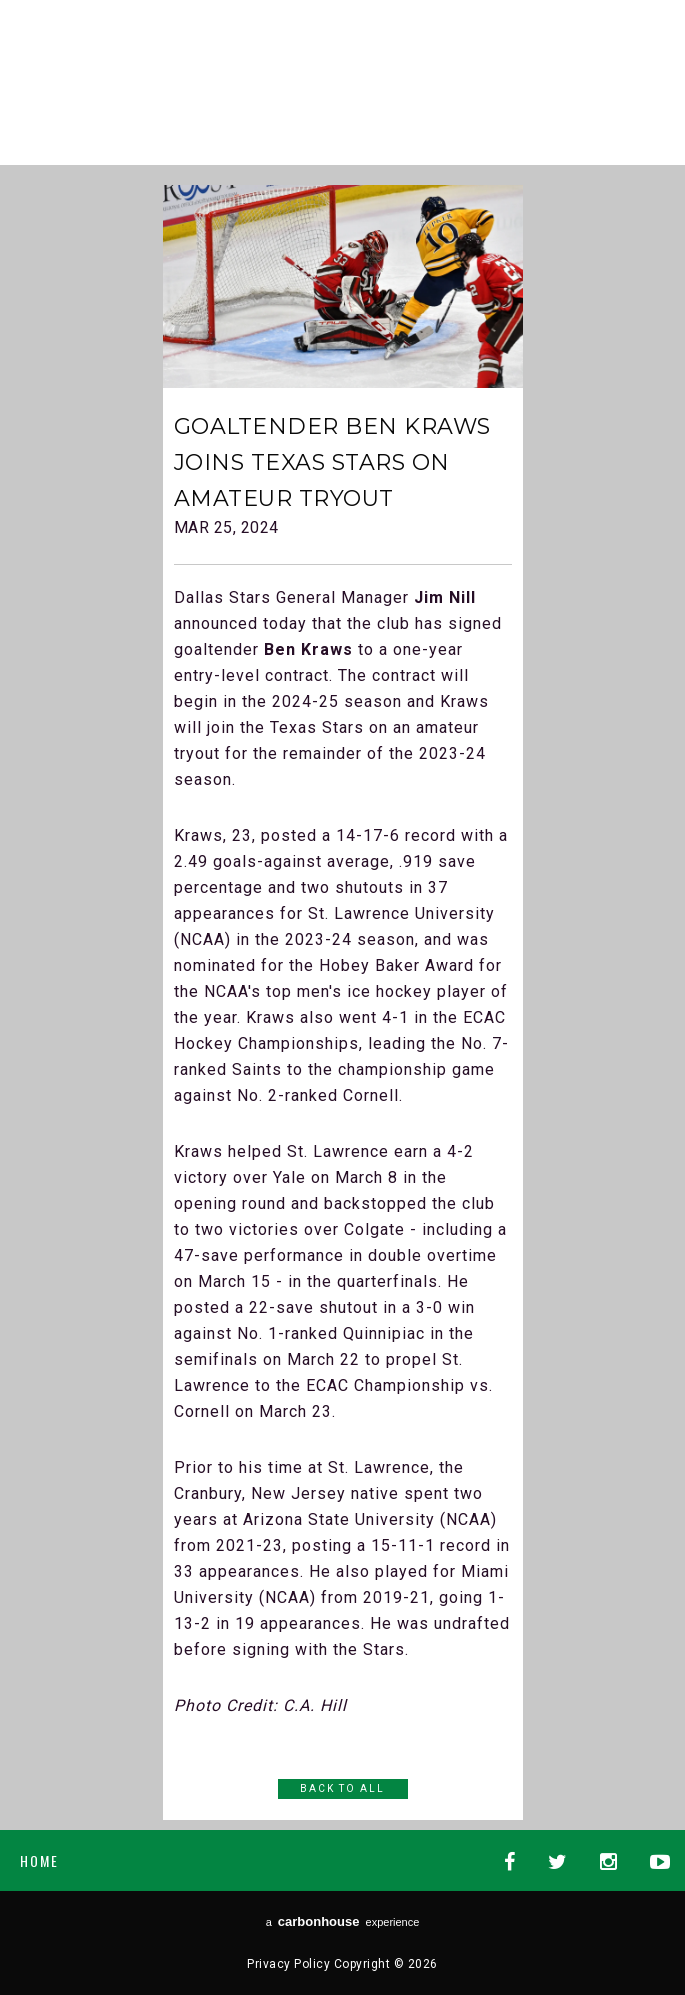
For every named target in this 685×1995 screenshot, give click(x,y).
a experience (343, 1921)
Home (39, 1860)
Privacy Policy (288, 1964)
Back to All (342, 1788)
